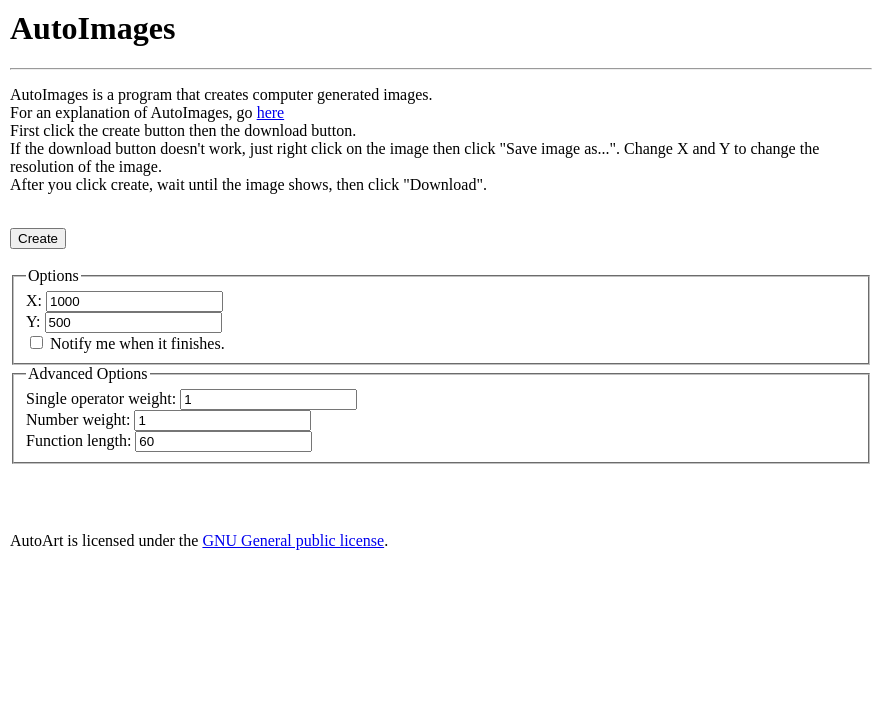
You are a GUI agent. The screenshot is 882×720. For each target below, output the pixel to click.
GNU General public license (293, 540)
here (271, 112)
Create (38, 238)
